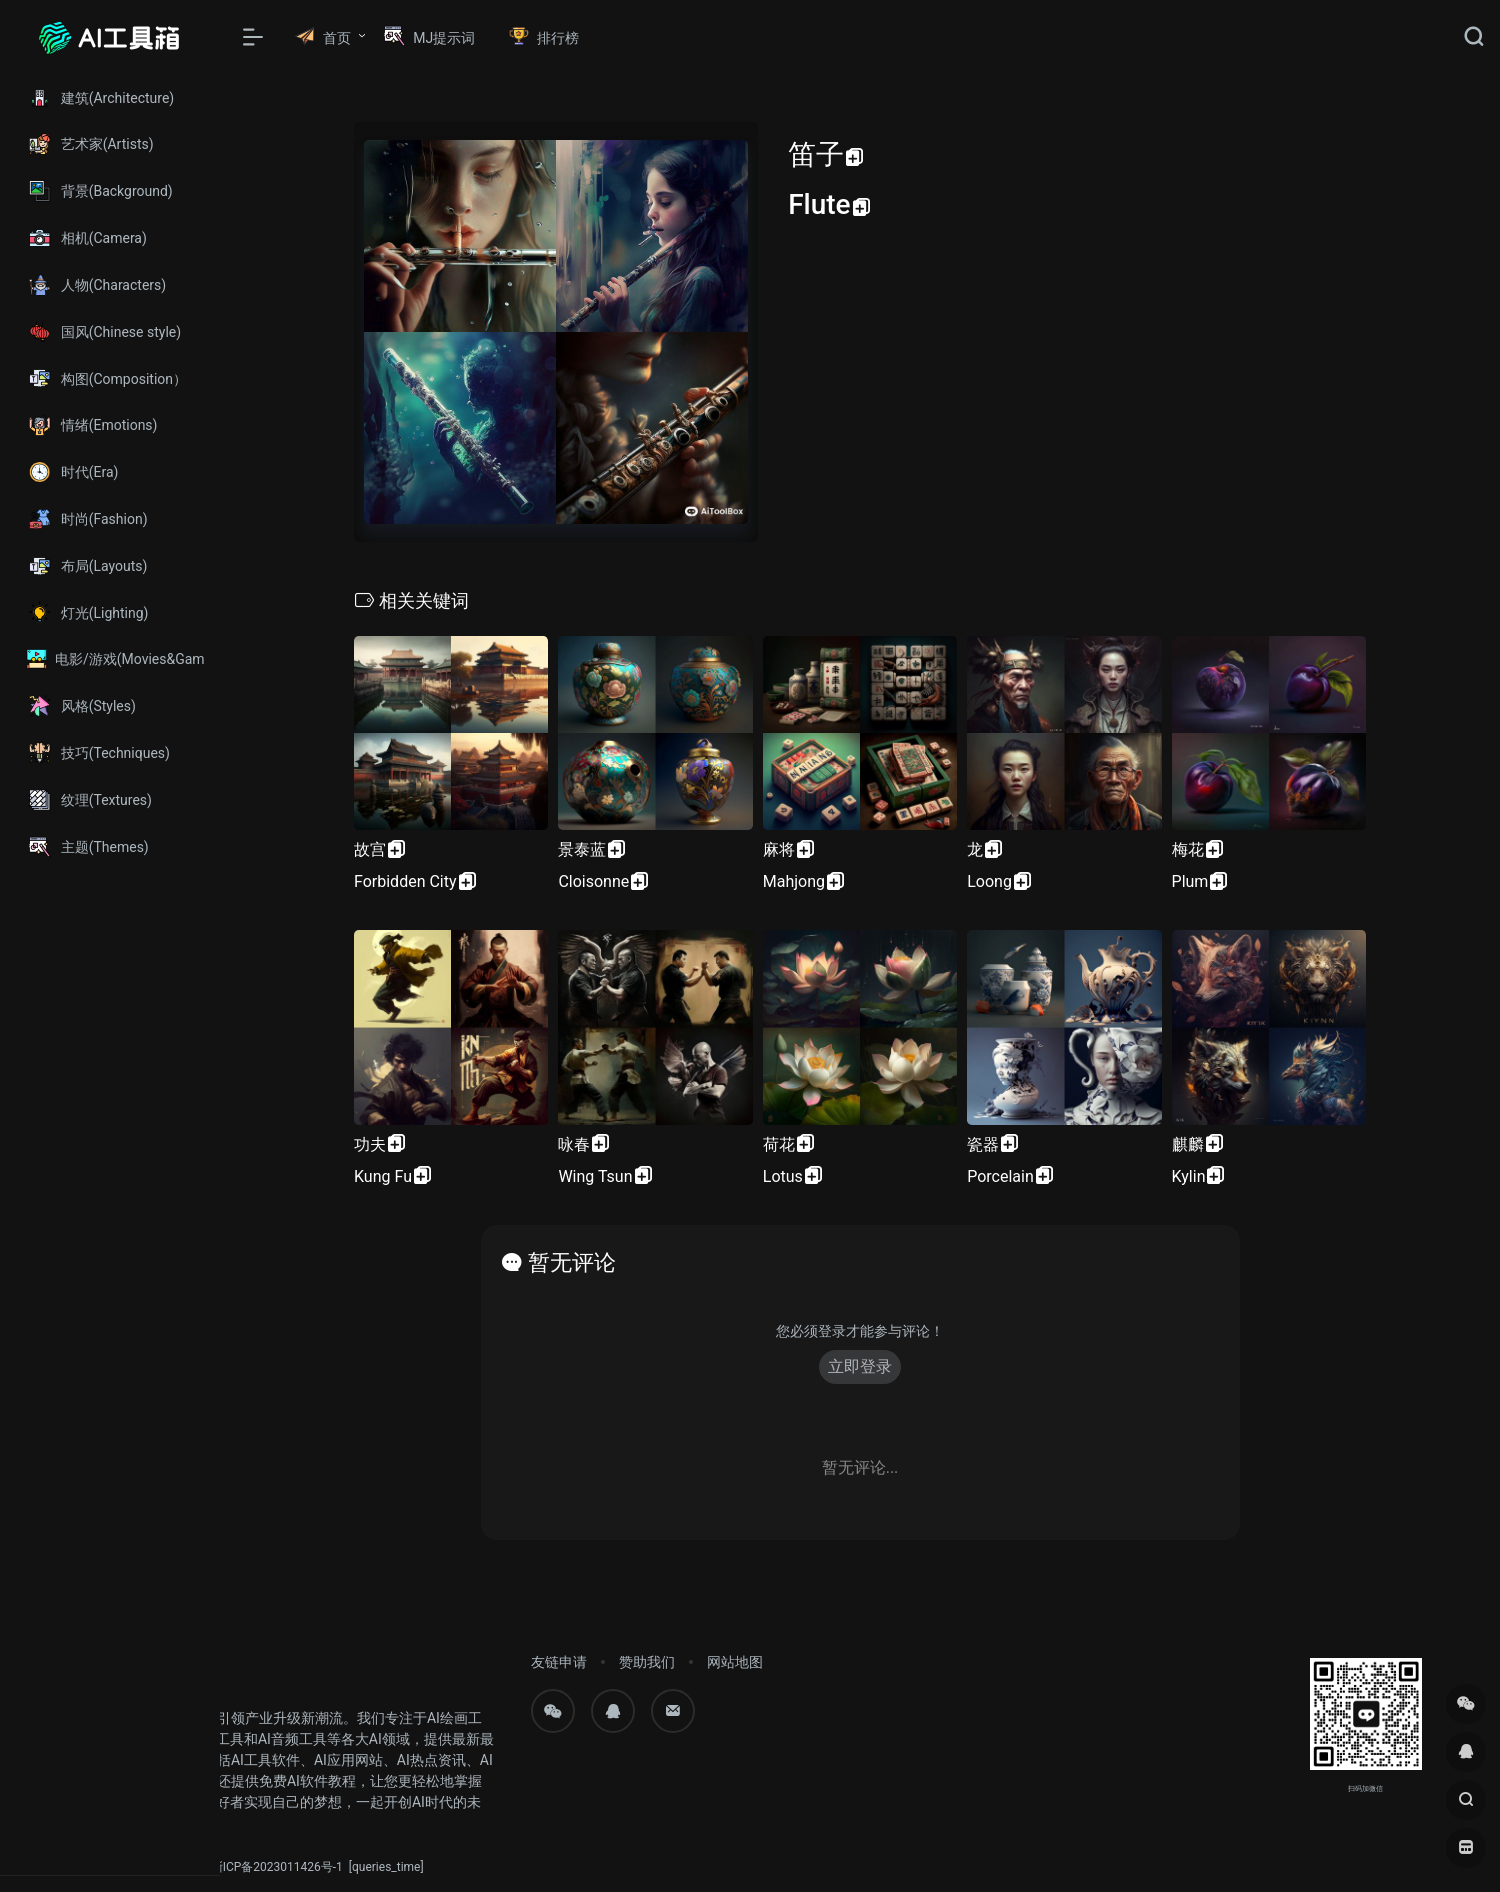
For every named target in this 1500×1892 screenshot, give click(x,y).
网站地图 (735, 1662)
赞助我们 (647, 1662)
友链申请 (559, 1662)
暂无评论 (572, 1262)
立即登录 (860, 1366)
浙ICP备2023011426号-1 (277, 1867)
